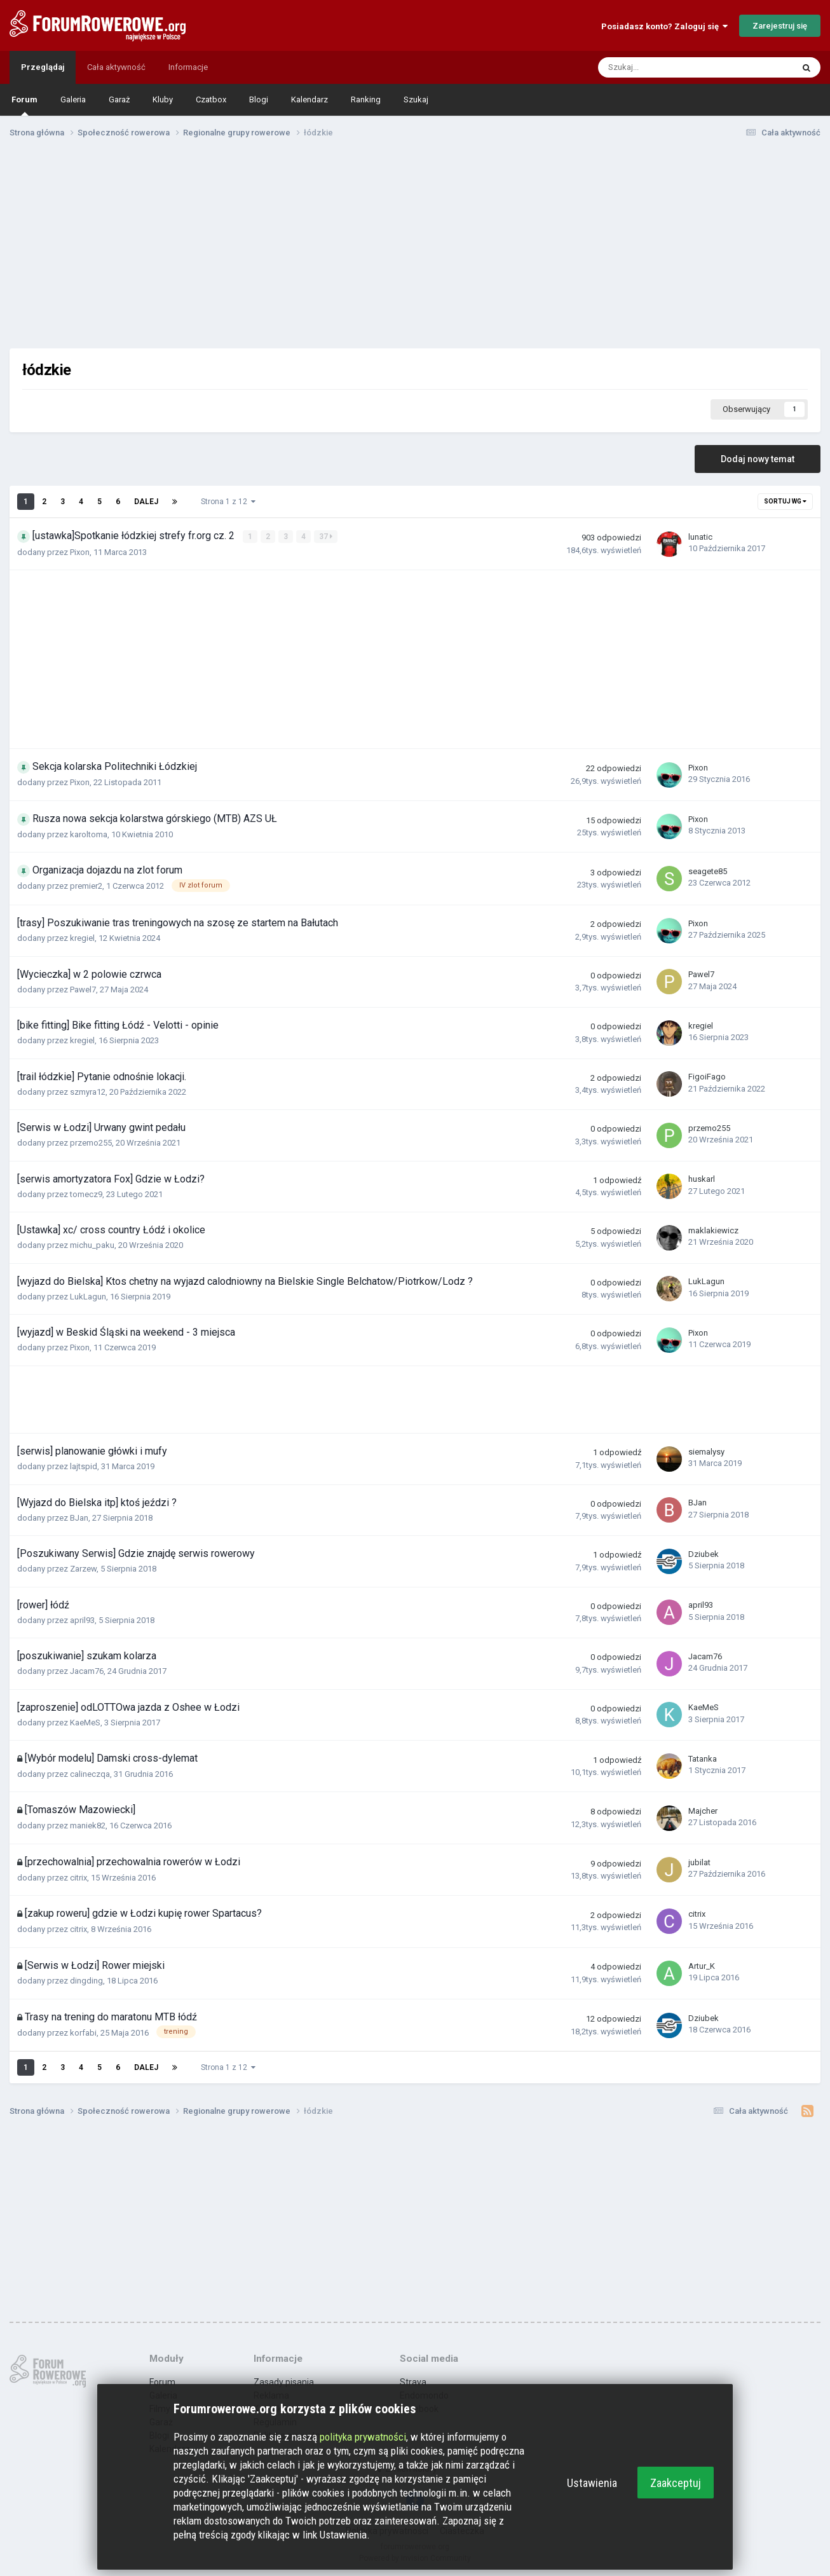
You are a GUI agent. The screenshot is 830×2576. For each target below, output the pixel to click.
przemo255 (91, 1143)
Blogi (258, 99)
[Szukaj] (667, 67)
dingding (86, 1980)
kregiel (82, 938)
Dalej (146, 501)
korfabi (83, 2032)
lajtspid (83, 1466)
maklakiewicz (713, 1230)
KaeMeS (85, 1722)
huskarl (701, 1179)
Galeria (73, 99)
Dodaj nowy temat (757, 459)
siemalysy (706, 1451)
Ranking (366, 99)
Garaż (119, 99)
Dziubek (703, 1553)
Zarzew (83, 1568)
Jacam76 (87, 1671)
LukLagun (88, 1296)
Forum (24, 105)
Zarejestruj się (779, 26)
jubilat (699, 1862)
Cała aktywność (116, 67)
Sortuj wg (785, 501)
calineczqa (90, 1773)
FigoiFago (707, 1076)
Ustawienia (592, 2483)
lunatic (700, 537)
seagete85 (707, 871)
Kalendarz (309, 99)
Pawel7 (83, 989)
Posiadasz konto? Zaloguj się (664, 26)
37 (326, 536)
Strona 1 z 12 (228, 501)
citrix (78, 1877)
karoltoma (88, 834)
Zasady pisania (284, 2381)
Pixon (80, 551)
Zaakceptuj (675, 2483)
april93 (82, 1619)
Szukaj (416, 99)
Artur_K (701, 1965)
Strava (413, 2381)
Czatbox (211, 99)
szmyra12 (87, 1091)
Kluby (163, 99)
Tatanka (702, 1759)
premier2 (86, 886)
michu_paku (92, 1245)
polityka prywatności (363, 2436)
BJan (79, 1517)
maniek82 (87, 1825)
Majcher (703, 1810)
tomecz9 (86, 1193)
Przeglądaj (42, 67)
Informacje (188, 67)
